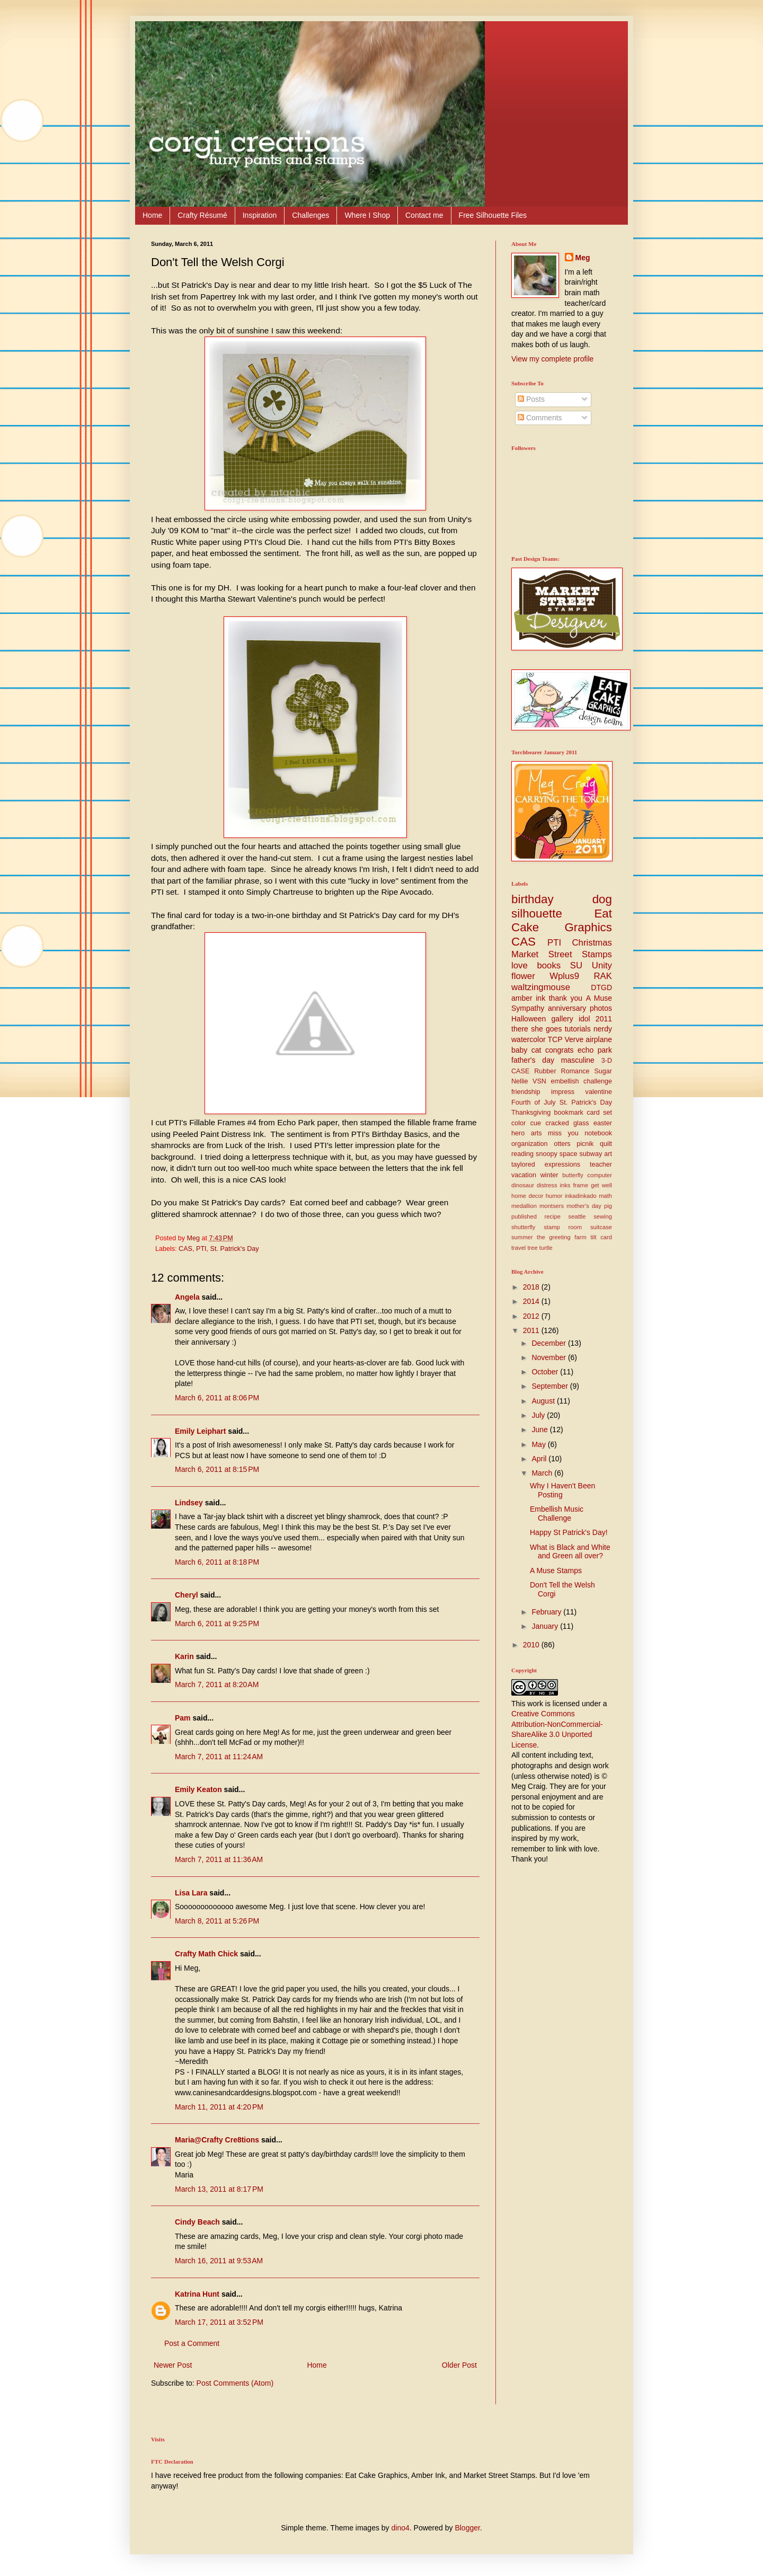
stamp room (563, 1227)
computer (599, 1175)
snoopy (546, 1154)
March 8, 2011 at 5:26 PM (217, 1921)
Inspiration (260, 215)
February (547, 1612)
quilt (606, 1144)
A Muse (599, 998)
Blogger (467, 2528)
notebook (598, 1133)
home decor (527, 1196)
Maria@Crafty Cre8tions (217, 2140)
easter (602, 1123)
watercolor (528, 1039)
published (524, 1216)
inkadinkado (581, 1196)
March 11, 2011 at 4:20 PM (219, 2107)
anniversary (567, 1008)
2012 (532, 1316)
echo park (595, 1050)
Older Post (459, 2365)
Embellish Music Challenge (556, 1513)
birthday (532, 899)
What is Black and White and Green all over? (570, 1551)
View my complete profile (552, 359)
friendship (525, 1092)
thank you (565, 998)
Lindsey (189, 1502)
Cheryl (186, 1595)
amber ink (528, 998)
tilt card (601, 1237)
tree (532, 1248)
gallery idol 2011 (582, 1018)
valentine (598, 1092)
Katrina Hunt (197, 2294)
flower (523, 976)
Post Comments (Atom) (235, 2383)
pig (608, 1206)
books (549, 965)
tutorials (578, 1029)
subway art (596, 1154)
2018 (532, 1287)
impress (562, 1092)
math (605, 1196)
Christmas (592, 943)
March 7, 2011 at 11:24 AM (219, 1756)
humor (554, 1196)
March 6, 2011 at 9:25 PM (217, 1623)
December (549, 1343)
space (569, 1154)
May (539, 1444)
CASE (520, 1071)
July (539, 1415)
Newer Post (173, 2365)
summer (522, 1237)
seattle (577, 1216)
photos (601, 1008)
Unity (602, 965)
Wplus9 (564, 976)
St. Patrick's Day (234, 1248)
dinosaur (522, 1185)
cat (536, 1050)
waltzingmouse (540, 987)
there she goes (536, 1029)
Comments (540, 417)
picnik (584, 1144)
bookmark (568, 1112)
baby (519, 1050)
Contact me (424, 215)
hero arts (526, 1133)
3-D (606, 1060)
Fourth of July (533, 1102)
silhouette (536, 913)
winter (549, 1175)
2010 (532, 1644)
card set (599, 1112)
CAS (185, 1248)
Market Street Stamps (561, 954)
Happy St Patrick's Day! (569, 1532)
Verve (573, 1039)
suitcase (601, 1227)
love (519, 965)
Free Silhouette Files (493, 215)
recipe (553, 1216)
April (539, 1458)
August (543, 1401)
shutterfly (523, 1227)
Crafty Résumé (202, 215)
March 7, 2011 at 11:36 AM (219, 1859)
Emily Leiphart (200, 1431)
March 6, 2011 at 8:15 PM (217, 1469)
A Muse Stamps (556, 1570)
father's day (532, 1060)
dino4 (401, 2528)
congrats (559, 1050)
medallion (524, 1206)
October (545, 1372)
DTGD (601, 987)
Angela (187, 1297)
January (545, 1626)
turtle (546, 1248)
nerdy (602, 1029)
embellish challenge (581, 1081)
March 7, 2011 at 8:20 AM (217, 1684)
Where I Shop (367, 215)
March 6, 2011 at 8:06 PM (217, 1397)
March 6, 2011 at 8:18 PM (217, 1562)
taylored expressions (545, 1164)
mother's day (583, 1206)
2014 (532, 1301)
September (550, 1386)
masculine (578, 1060)
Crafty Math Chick (206, 1953)
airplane (598, 1039)
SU (576, 965)
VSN (539, 1081)
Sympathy (527, 1008)
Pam (183, 1718)
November (549, 1357)
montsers (551, 1206)
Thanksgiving (531, 1112)
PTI (201, 1248)
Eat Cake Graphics (561, 920)
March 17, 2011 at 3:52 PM (219, 2322)
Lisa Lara (191, 1893)
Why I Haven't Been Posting (562, 1490)
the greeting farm (562, 1237)
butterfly (572, 1175)
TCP (555, 1039)
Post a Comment (191, 2343)
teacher (601, 1164)
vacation (523, 1175)
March (542, 1473)
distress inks (553, 1185)
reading (522, 1154)
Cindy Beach (197, 2222)
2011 (532, 1330)
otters (562, 1144)
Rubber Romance (561, 1071)
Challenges (310, 215)
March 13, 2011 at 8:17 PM (219, 2189)
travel (518, 1248)
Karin (184, 1656)
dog (602, 899)
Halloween (528, 1018)
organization (529, 1144)
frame (581, 1185)
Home (152, 215)
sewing (602, 1216)
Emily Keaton (198, 1789)
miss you (563, 1133)
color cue (526, 1123)
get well (601, 1185)
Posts (531, 399)
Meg (582, 257)
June (540, 1429)
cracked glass (567, 1123)
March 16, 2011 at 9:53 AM (219, 2260)
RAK (602, 976)
